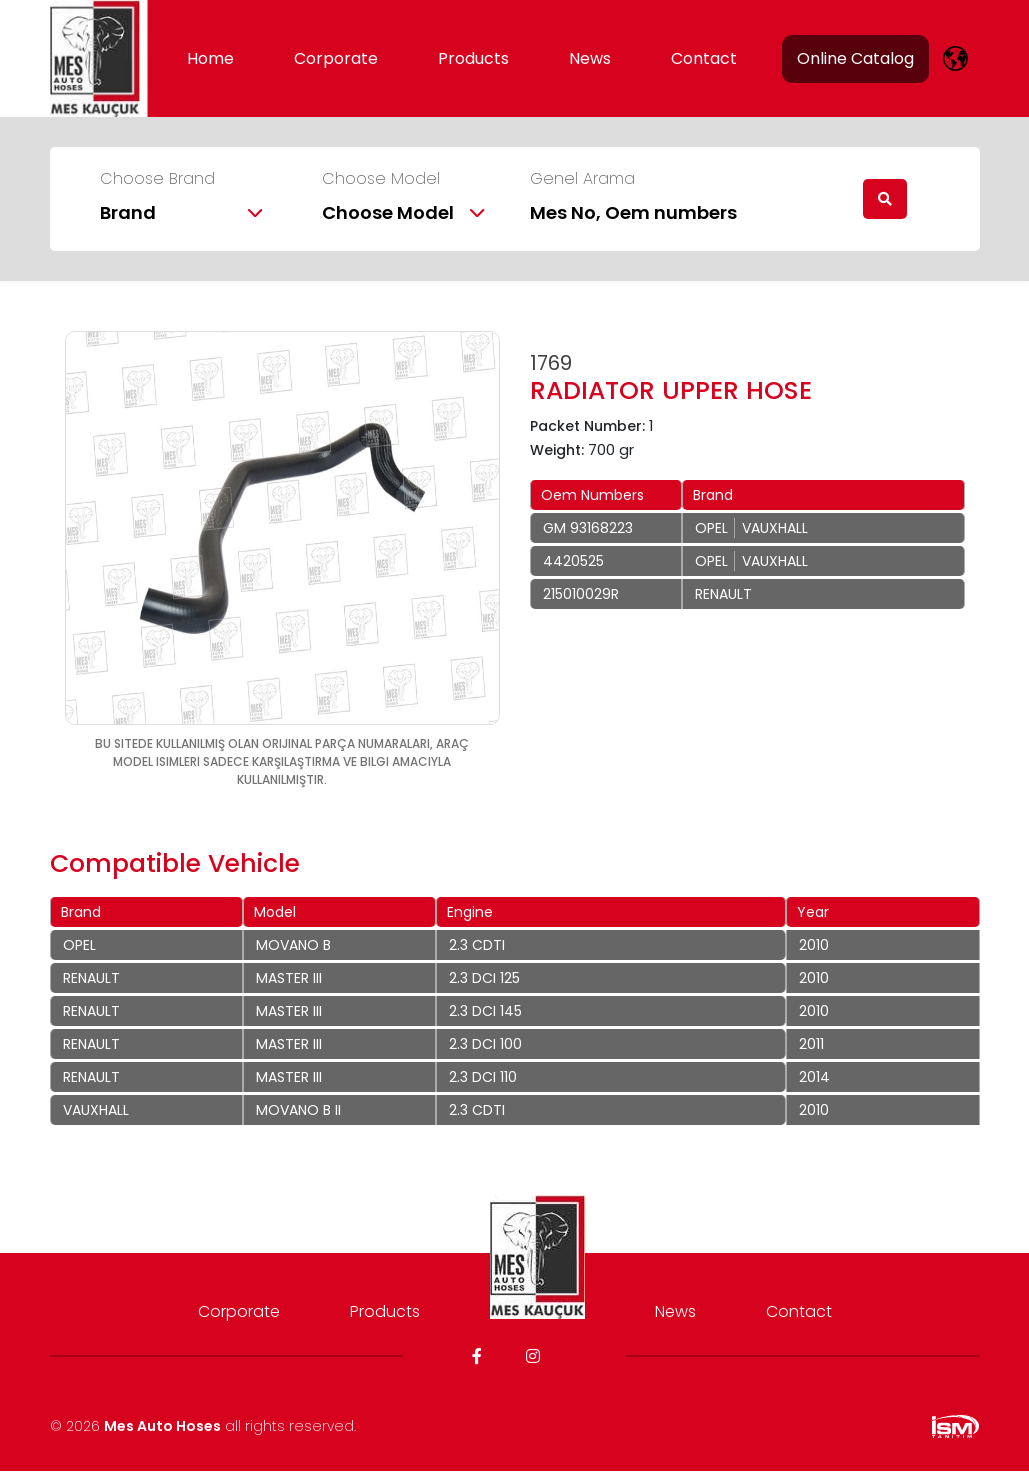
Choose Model (381, 179)
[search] (885, 199)
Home (210, 58)
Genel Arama (582, 179)
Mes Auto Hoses (162, 1426)
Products (473, 58)
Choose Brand (157, 179)
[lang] (955, 58)
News (590, 58)
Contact (704, 58)
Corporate (336, 58)
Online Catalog (855, 58)
